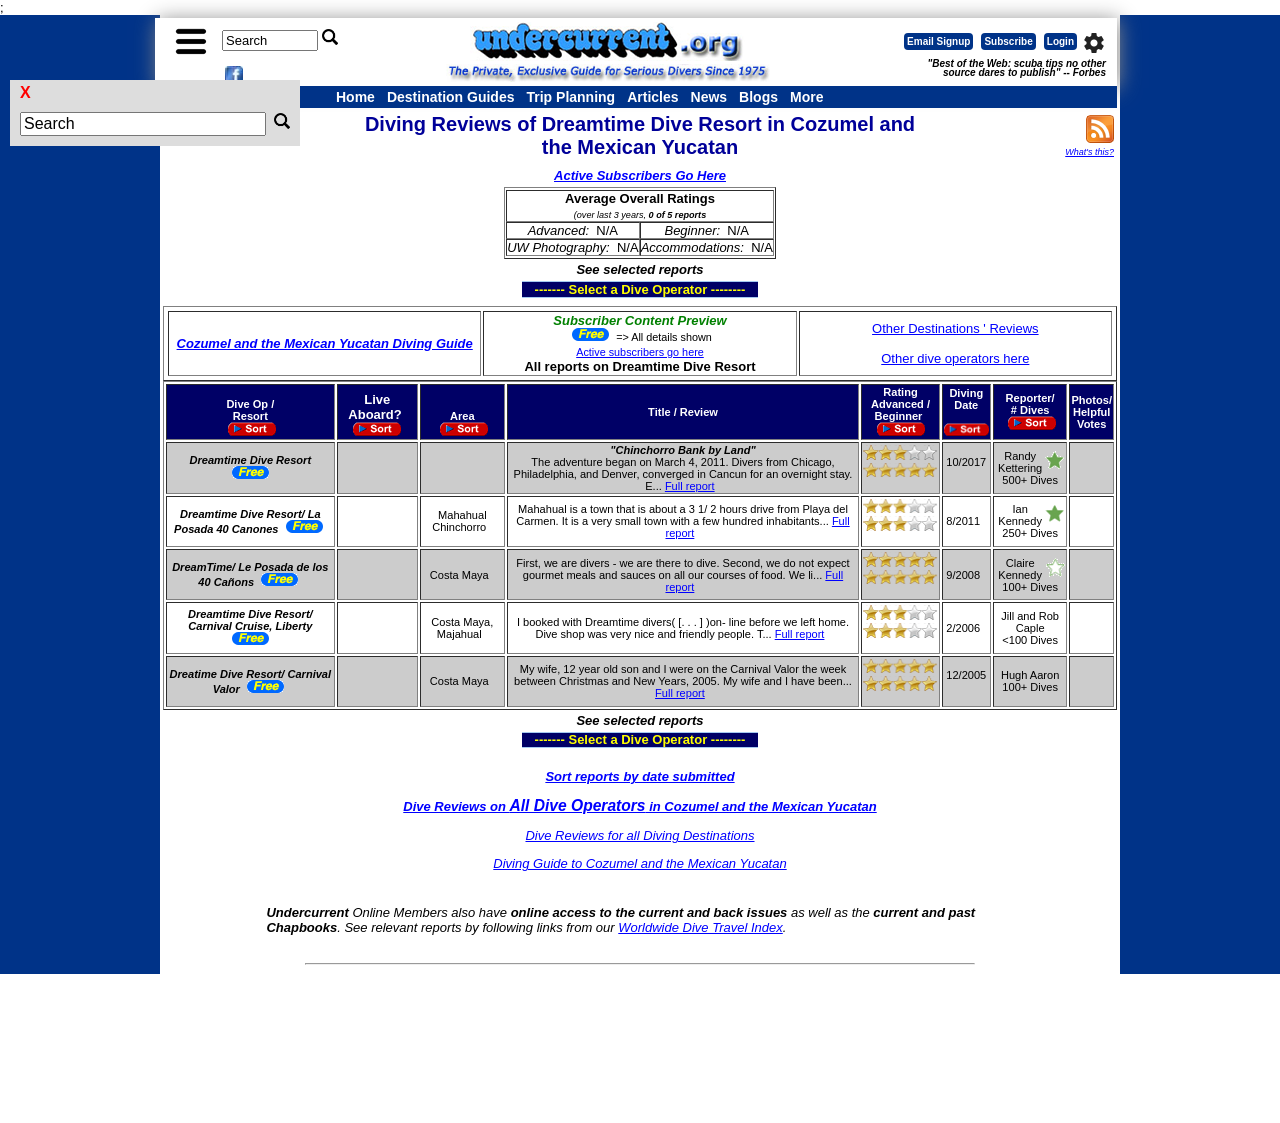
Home (355, 97)
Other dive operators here (955, 358)
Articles (652, 97)
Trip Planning (570, 97)
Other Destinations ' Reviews (955, 328)
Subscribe (1008, 41)
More (806, 97)
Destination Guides (451, 97)
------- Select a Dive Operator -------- (542, 289)
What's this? (1089, 152)
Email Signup (938, 41)
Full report (690, 486)
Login (1060, 41)
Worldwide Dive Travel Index (700, 927)
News (709, 97)
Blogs (758, 97)
